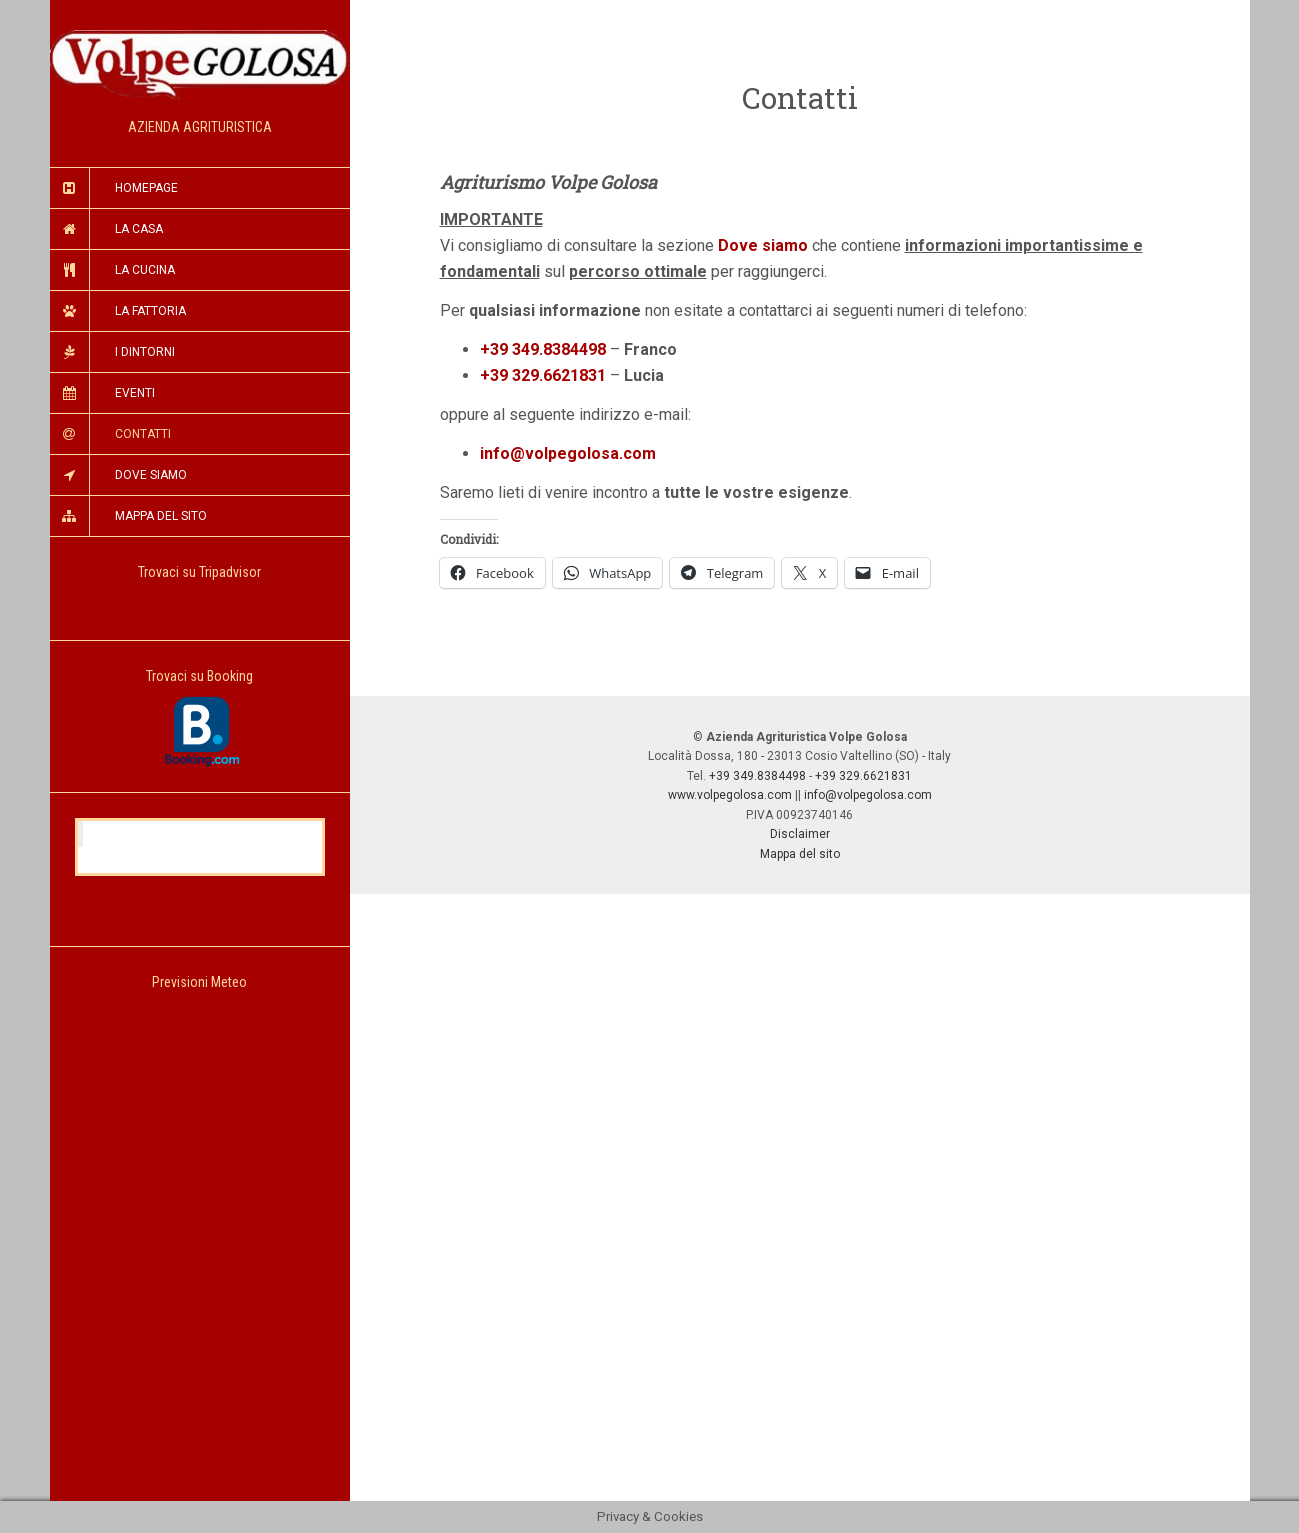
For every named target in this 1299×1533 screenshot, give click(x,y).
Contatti (143, 434)
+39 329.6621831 (543, 375)
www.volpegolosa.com (730, 795)
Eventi (135, 393)
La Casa (139, 229)
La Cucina (145, 270)
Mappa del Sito (161, 516)
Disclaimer (800, 834)
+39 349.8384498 (543, 349)
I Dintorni (145, 352)
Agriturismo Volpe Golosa (202, 833)
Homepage (146, 188)
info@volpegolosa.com (868, 795)
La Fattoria (150, 311)
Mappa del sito (800, 854)
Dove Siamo (151, 475)
